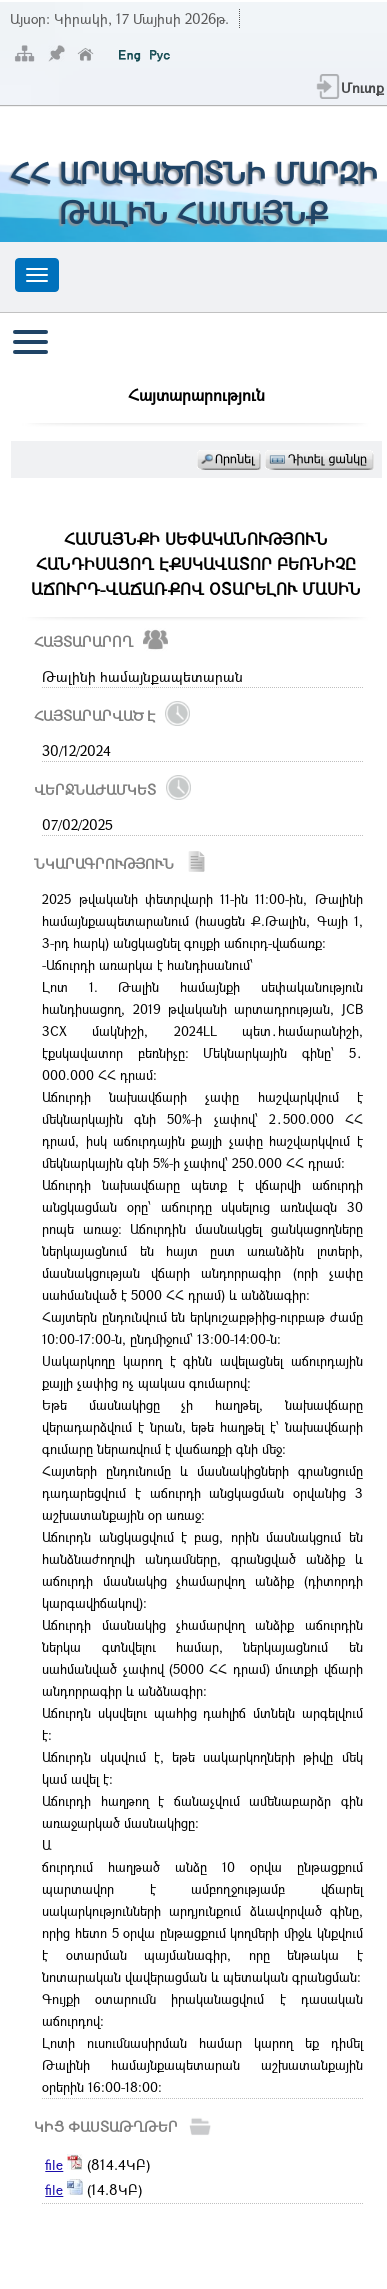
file (54, 2164)
